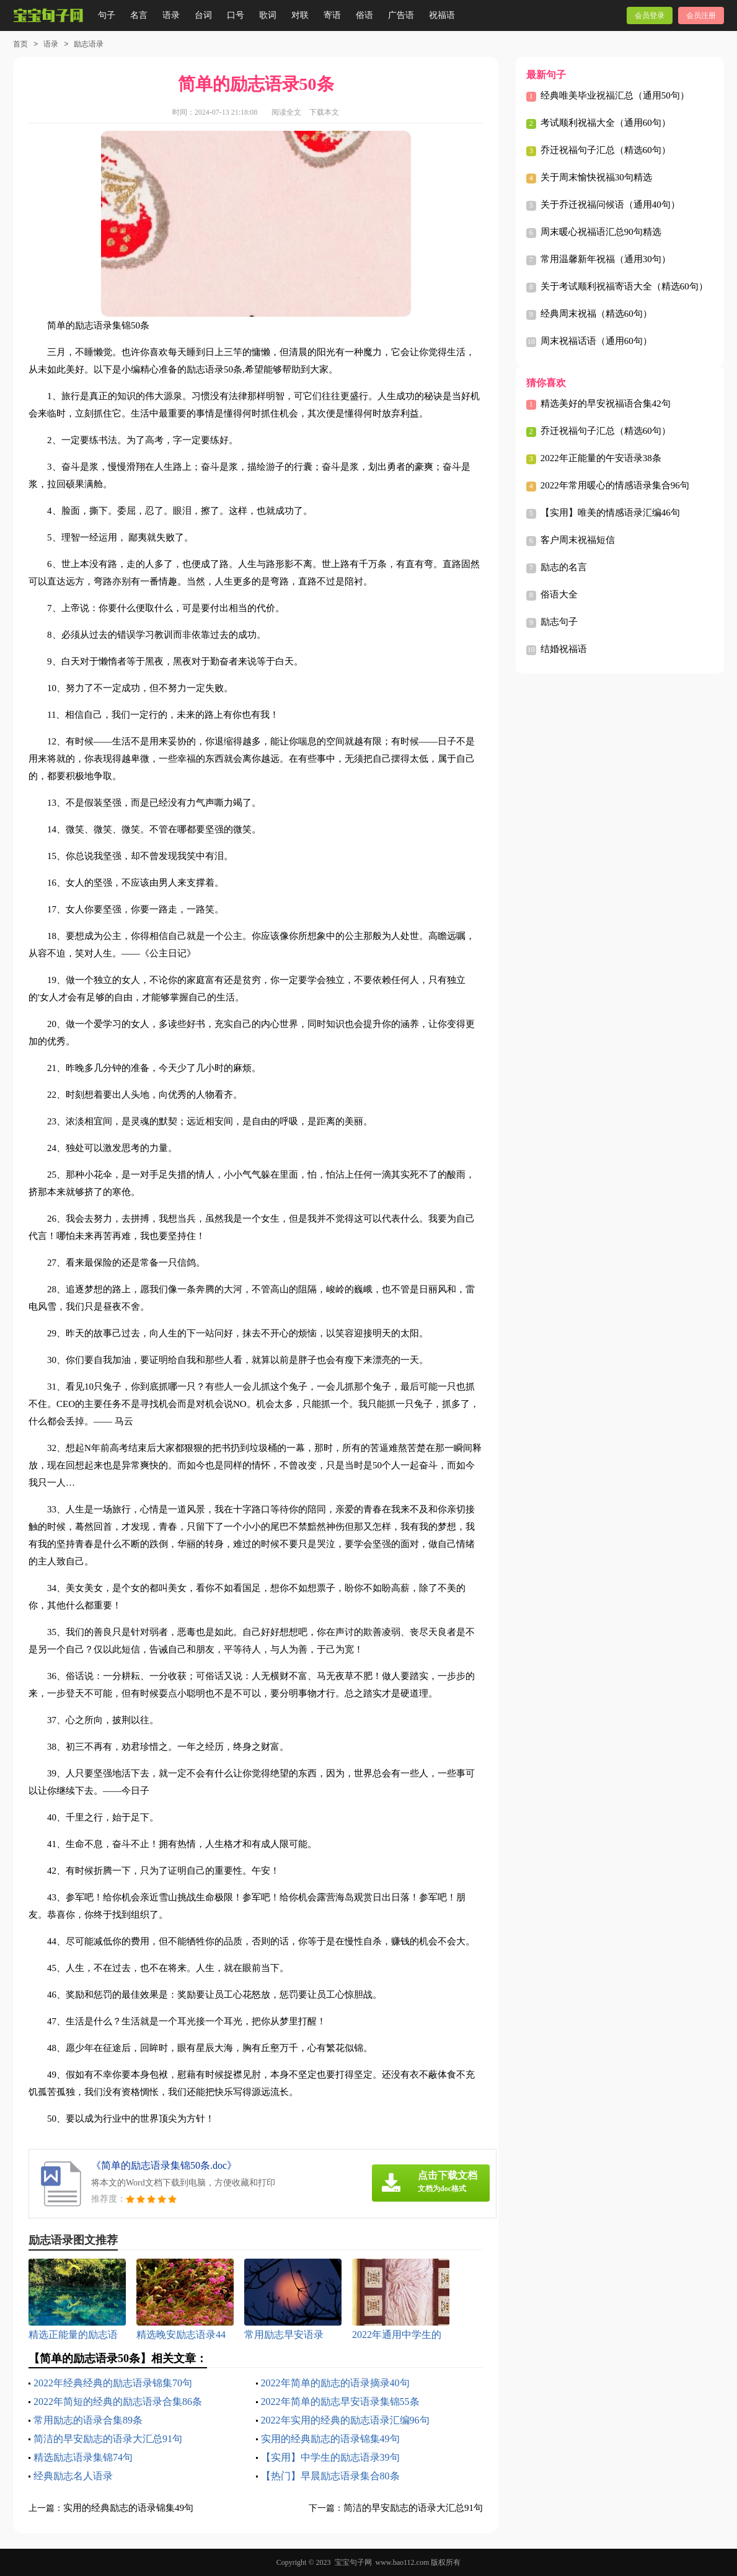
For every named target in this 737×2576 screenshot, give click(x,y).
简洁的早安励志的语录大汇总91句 (107, 2438)
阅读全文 (286, 112)
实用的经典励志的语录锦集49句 (330, 2438)
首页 (20, 44)
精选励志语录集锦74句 (83, 2457)
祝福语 (442, 15)
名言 (139, 15)
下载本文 (324, 112)
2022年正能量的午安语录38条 (601, 458)
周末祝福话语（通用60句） (596, 341)
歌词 (267, 15)
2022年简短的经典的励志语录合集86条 (117, 2401)
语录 (171, 15)
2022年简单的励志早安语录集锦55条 (340, 2401)
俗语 (364, 15)
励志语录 (89, 44)
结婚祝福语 (564, 649)
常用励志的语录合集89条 (88, 2420)
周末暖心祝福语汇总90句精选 (601, 232)
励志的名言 (564, 567)
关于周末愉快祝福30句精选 (596, 177)
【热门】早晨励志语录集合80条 (330, 2476)
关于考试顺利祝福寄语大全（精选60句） (624, 286)
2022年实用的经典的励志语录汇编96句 (345, 2420)
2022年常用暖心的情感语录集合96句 (615, 485)
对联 (300, 15)
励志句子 (559, 622)
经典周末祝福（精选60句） (596, 314)
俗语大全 (559, 594)
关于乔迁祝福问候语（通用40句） (610, 205)
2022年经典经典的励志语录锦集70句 (112, 2383)
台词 (203, 15)
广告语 (401, 15)
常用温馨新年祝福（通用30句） (606, 259)
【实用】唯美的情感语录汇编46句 (610, 513)
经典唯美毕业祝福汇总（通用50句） (615, 95)
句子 (106, 15)
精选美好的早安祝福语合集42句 (606, 403)
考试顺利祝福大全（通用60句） (606, 123)
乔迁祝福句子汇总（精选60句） (606, 150)
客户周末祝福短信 (578, 540)
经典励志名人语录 (73, 2476)
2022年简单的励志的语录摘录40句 (335, 2383)
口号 (235, 15)
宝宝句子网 (353, 2562)
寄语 (332, 15)
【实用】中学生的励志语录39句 (330, 2457)
